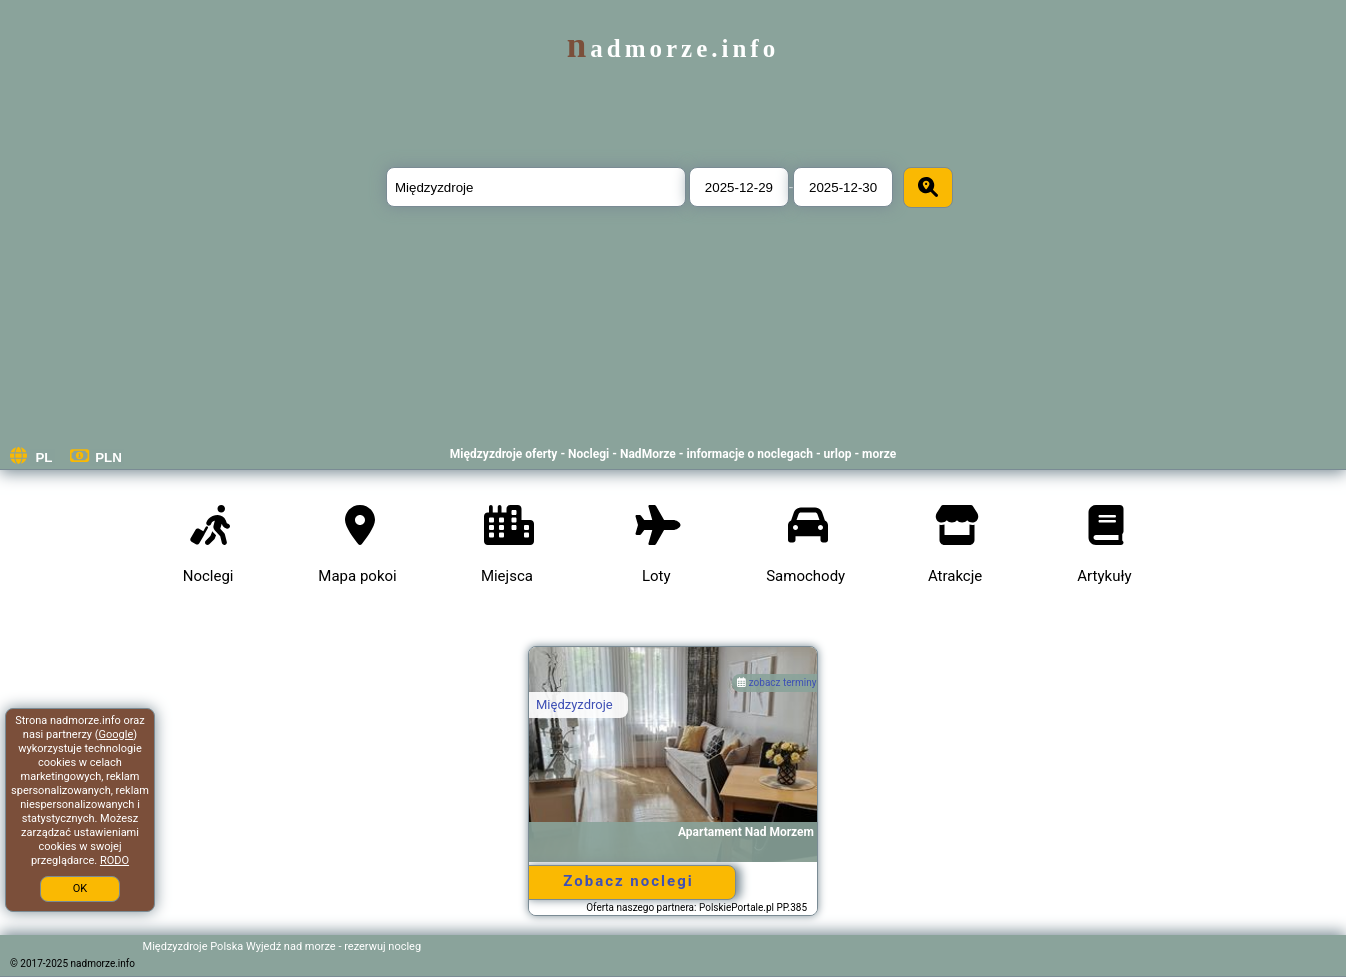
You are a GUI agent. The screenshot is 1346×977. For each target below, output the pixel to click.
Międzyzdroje (574, 704)
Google (116, 734)
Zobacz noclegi (628, 881)
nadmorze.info (673, 48)
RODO (114, 860)
